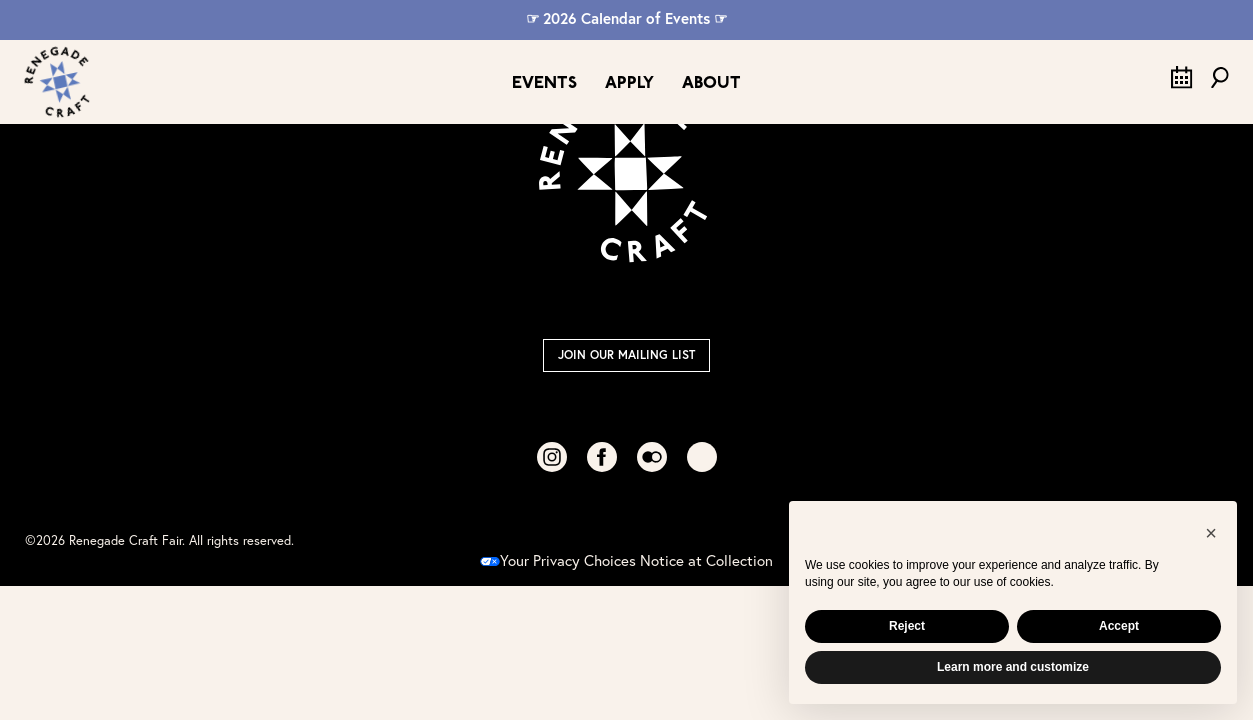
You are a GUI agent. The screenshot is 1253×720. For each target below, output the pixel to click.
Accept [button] (1119, 626)
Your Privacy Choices (558, 560)
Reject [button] (907, 626)
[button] (1211, 533)
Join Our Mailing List (626, 354)
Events (544, 83)
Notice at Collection (706, 560)
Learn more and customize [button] (1013, 667)
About (711, 83)
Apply (629, 83)
